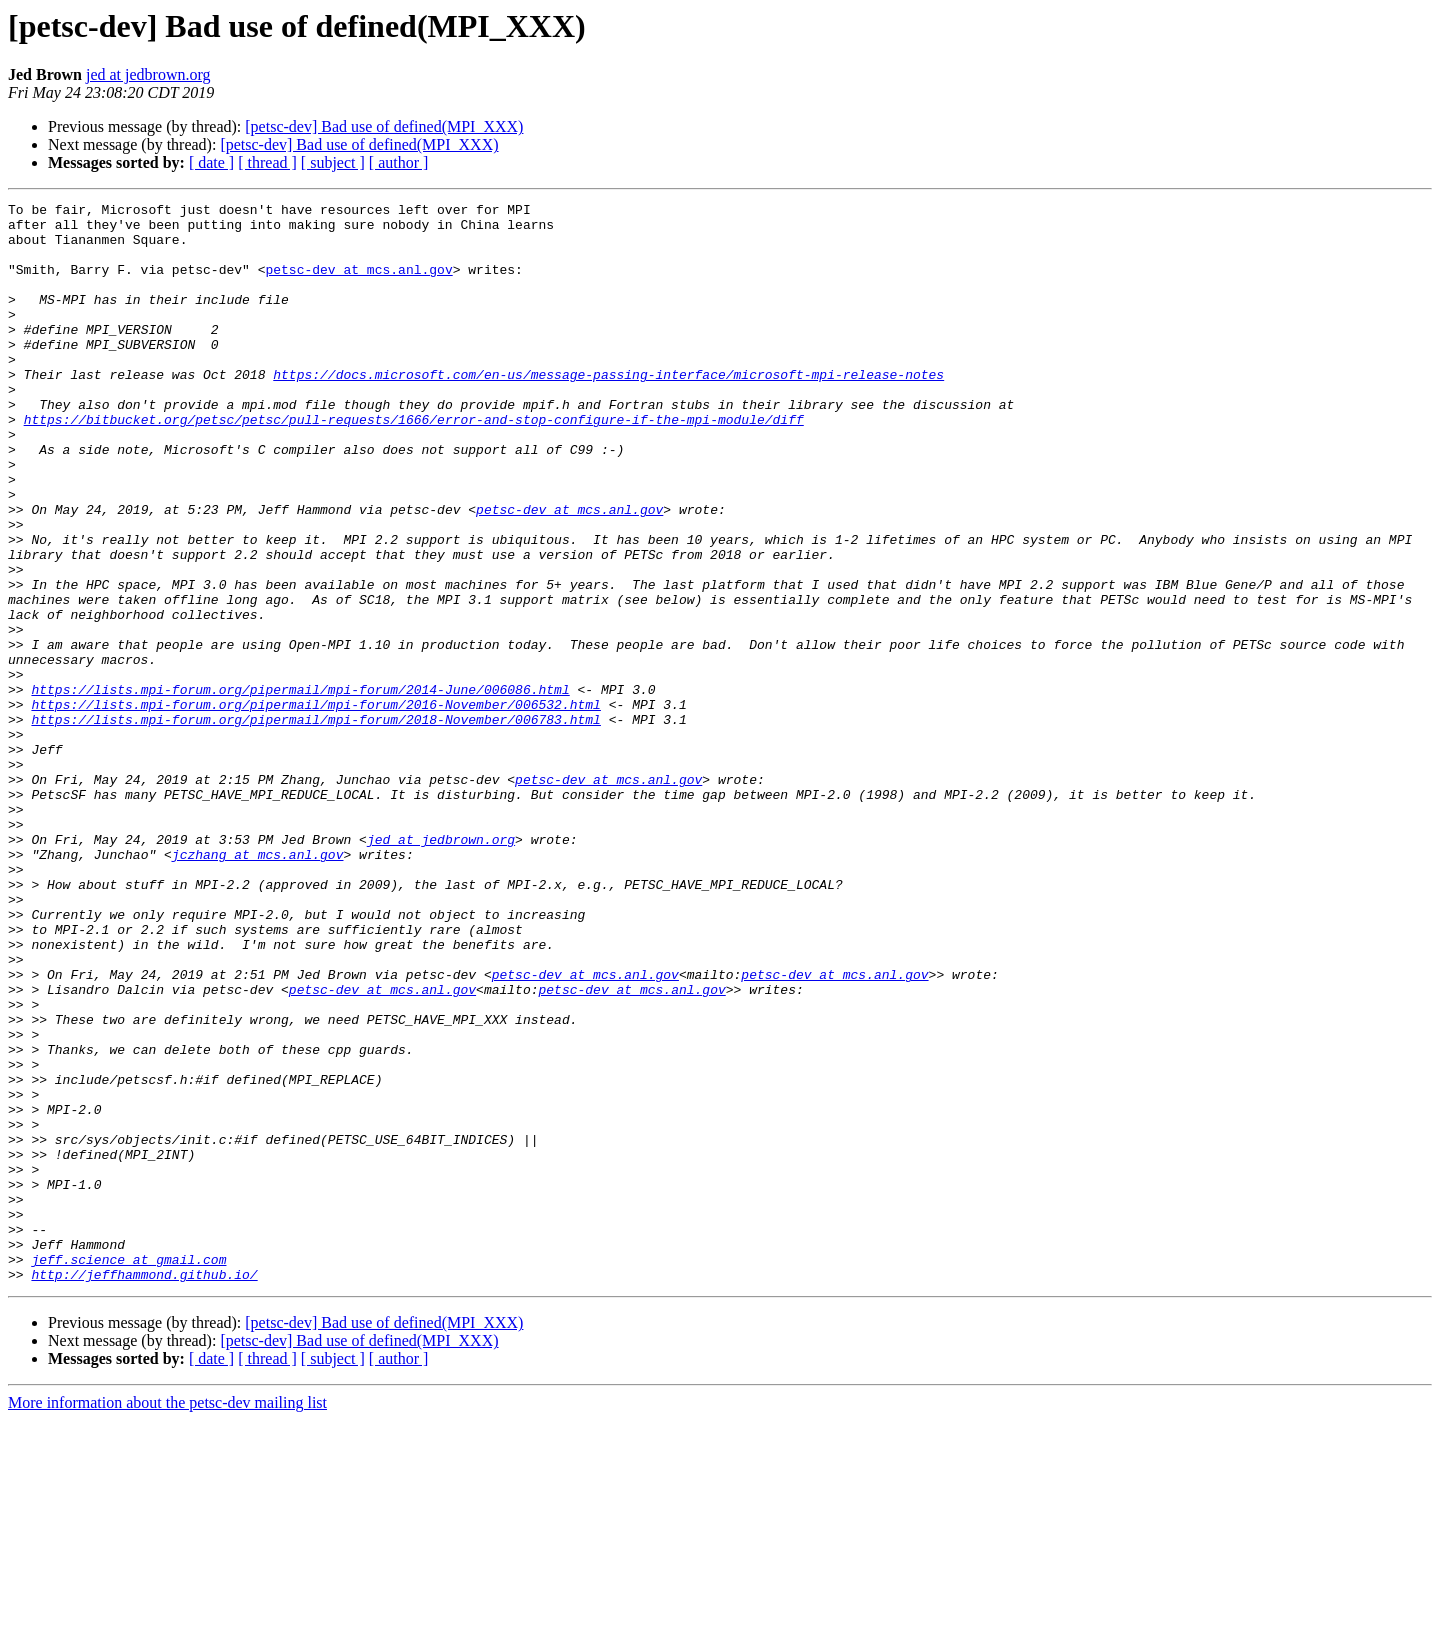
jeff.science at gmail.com (128, 1472)
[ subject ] (333, 162)
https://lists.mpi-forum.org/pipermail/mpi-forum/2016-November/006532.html (315, 806)
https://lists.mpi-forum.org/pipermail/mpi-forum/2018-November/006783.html (315, 824)
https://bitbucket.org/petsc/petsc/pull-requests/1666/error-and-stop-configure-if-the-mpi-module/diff (414, 464)
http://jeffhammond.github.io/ (144, 1490)
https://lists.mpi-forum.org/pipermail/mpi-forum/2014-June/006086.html (300, 788)
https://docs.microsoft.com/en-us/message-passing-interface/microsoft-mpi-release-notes (608, 410)
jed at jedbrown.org (148, 74)
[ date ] (211, 162)
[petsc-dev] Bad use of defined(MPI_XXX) (384, 126)
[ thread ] (267, 162)
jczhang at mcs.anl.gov (258, 986)
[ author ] (399, 162)
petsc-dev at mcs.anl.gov (358, 284)
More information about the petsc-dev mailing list (167, 1618)
